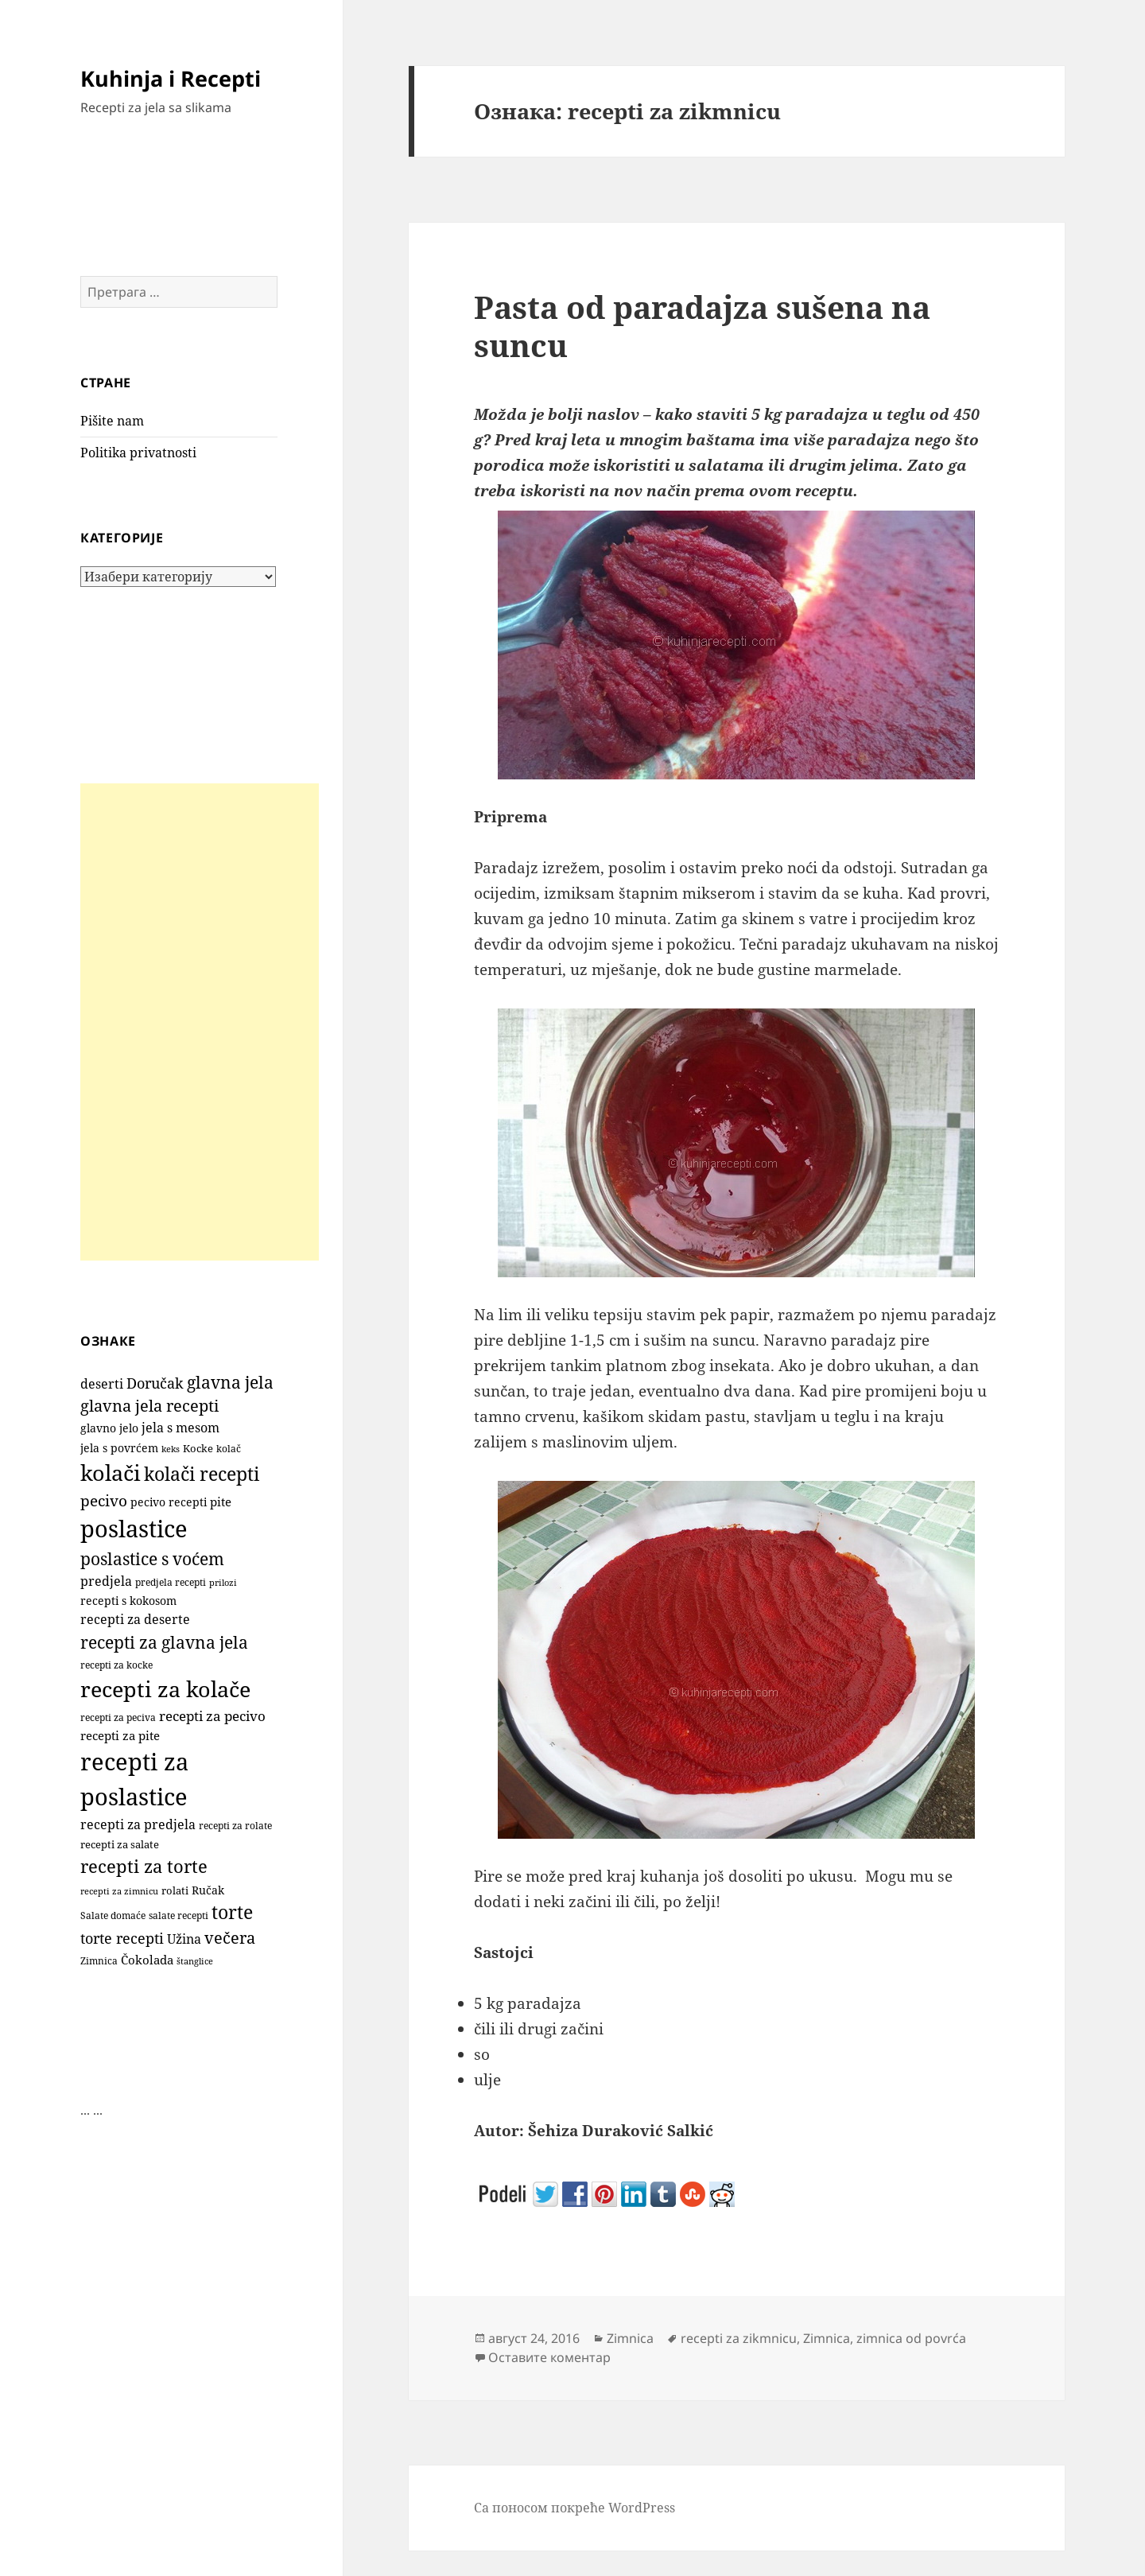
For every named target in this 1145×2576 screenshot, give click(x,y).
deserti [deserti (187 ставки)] (101, 1384)
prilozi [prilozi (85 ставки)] (223, 1582)
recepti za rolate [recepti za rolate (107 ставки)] (235, 1825)
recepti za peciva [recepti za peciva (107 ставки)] (118, 1717)
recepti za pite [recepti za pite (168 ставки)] (120, 1735)
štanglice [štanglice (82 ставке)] (195, 1961)
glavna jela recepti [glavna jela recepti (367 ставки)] (149, 1405)
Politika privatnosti (138, 452)
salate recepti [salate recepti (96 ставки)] (178, 1915)
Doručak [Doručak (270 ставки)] (155, 1383)
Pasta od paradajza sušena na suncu (702, 326)
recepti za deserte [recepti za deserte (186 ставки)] (135, 1619)
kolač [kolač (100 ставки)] (228, 1448)
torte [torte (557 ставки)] (232, 1912)
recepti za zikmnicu (739, 2338)
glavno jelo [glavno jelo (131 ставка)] (109, 1428)
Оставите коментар (549, 2357)
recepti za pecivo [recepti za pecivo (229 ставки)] (212, 1716)
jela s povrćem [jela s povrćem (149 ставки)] (119, 1447)
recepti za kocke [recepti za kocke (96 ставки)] (116, 1665)
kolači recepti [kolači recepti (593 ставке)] (201, 1474)
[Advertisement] (199, 1022)
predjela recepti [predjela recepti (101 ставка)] (170, 1582)
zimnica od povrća (911, 2338)
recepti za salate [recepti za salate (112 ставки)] (119, 1844)
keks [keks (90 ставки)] (170, 1449)
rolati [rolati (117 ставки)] (174, 1890)
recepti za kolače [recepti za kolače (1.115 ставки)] (165, 1689)
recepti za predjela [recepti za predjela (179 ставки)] (138, 1824)
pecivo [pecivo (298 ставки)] (103, 1500)
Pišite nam (112, 420)
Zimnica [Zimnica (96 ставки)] (99, 1961)
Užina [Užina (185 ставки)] (184, 1939)
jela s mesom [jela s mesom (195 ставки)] (180, 1427)
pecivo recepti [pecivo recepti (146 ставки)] (168, 1501)
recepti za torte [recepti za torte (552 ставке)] (144, 1866)
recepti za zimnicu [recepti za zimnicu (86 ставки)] (119, 1891)
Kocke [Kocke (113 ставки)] (198, 1448)
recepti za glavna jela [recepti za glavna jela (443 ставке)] (164, 1641)
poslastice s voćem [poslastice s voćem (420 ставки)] (152, 1559)
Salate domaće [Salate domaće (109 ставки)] (113, 1915)
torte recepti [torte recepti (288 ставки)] (122, 1938)
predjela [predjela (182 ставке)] (106, 1581)
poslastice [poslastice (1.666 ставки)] (134, 1528)
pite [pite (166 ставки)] (220, 1501)
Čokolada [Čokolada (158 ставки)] (147, 1960)
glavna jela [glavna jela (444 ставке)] (230, 1381)
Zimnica (630, 2338)
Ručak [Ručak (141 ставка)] (208, 1890)
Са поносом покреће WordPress (574, 2507)
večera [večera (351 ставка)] (229, 1938)
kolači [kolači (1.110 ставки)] (110, 1472)
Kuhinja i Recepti (170, 78)
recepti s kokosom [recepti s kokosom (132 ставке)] (128, 1601)
